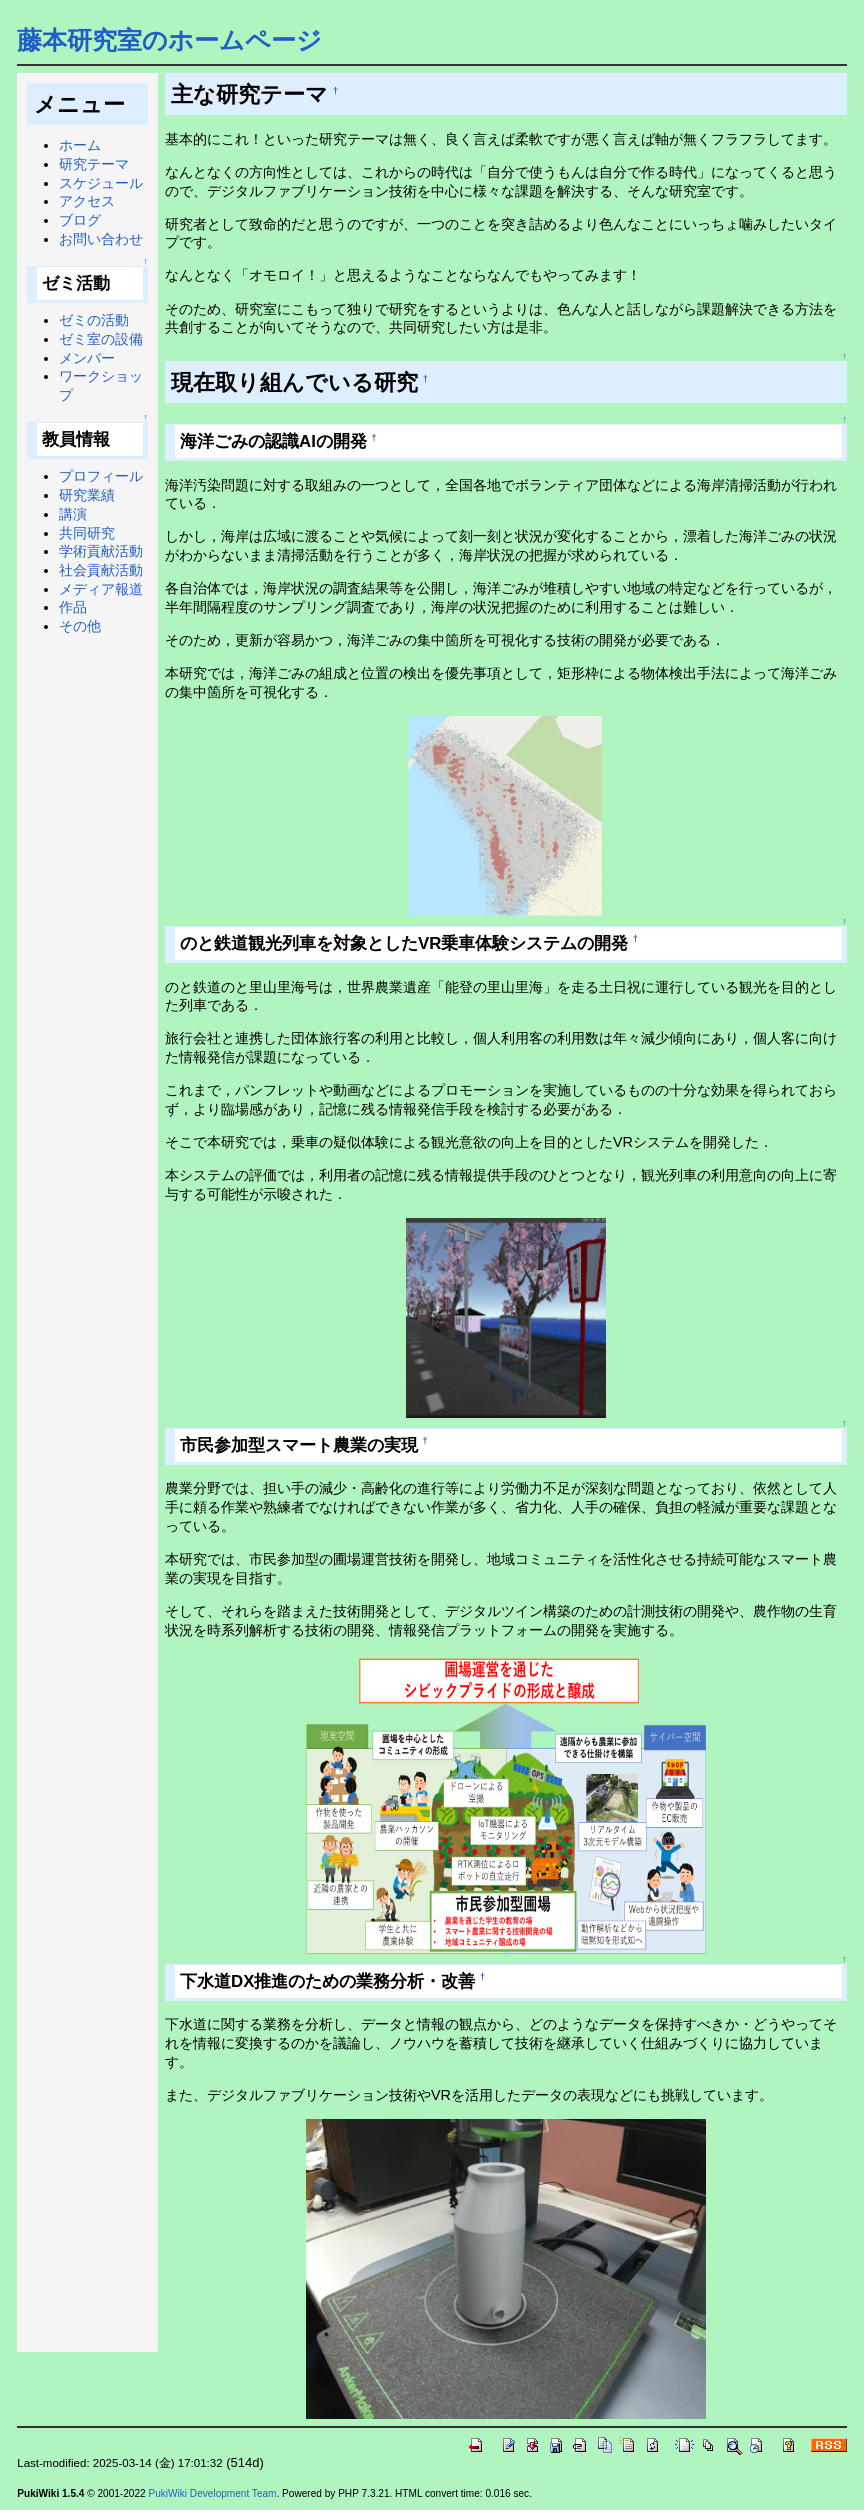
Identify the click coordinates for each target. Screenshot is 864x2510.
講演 (73, 514)
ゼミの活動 (94, 320)
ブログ (80, 220)
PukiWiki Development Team (212, 2493)
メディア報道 (101, 589)
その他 (80, 626)
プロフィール (101, 476)
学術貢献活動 (101, 551)
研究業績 (87, 495)
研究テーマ (94, 164)
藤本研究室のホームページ (169, 40)
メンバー (87, 358)
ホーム (80, 145)
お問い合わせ (101, 239)
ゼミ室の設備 (101, 339)
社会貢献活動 (101, 570)
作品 (73, 607)
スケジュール (101, 183)
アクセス (87, 201)
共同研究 (87, 533)
